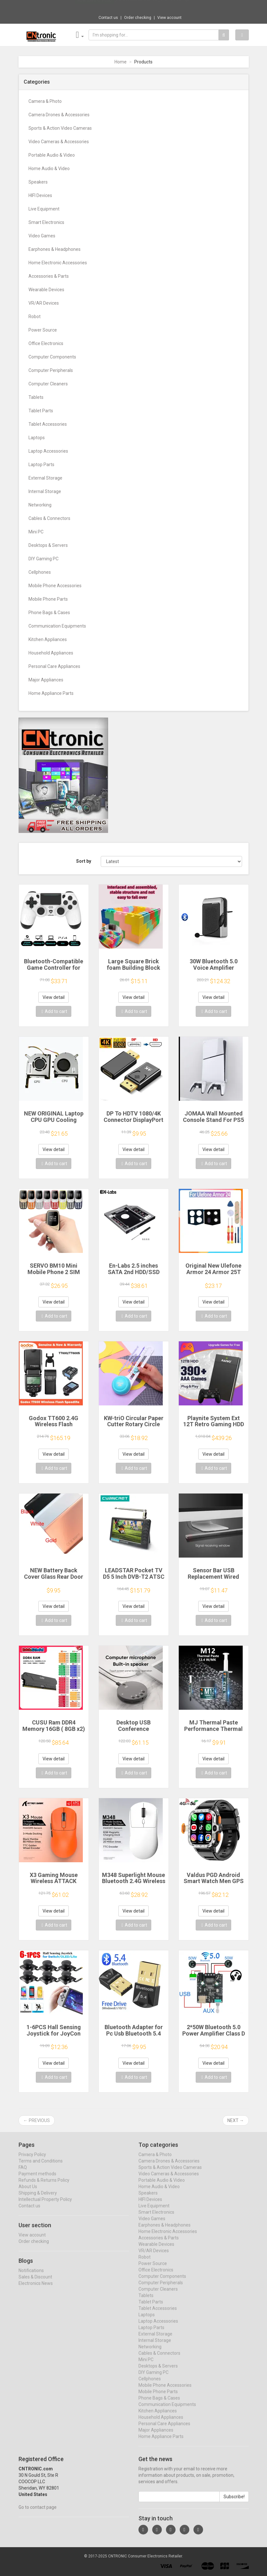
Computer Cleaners (48, 383)
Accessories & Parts (48, 276)
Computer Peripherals (50, 370)
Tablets (35, 397)
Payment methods (37, 2179)
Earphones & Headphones (54, 249)
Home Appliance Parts (51, 693)
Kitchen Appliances (47, 639)
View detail (54, 997)
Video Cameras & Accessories (58, 141)
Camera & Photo (45, 101)
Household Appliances (50, 652)
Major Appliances (45, 679)
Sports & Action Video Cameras (60, 128)
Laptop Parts (41, 464)
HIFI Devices (40, 195)
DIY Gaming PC (43, 558)
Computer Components (52, 356)
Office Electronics (45, 343)
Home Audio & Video (49, 168)
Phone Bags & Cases (49, 612)
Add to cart (54, 1011)
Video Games (41, 235)
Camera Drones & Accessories (59, 114)
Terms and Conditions (41, 2166)
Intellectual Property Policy (45, 2205)
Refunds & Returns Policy (44, 2185)
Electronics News (36, 2289)
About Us (28, 2192)
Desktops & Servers (48, 545)
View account (169, 17)
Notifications (31, 2276)
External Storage (45, 478)
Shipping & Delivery (38, 2198)
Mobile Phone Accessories (55, 585)
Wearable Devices (46, 289)
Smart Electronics (46, 222)
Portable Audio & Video (51, 155)
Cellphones (39, 572)
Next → (235, 2120)
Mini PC (35, 531)
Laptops (36, 437)
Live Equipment (43, 208)
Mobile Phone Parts (48, 599)
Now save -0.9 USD (94, 6)
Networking (39, 504)
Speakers (38, 182)
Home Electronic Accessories (57, 262)
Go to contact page (38, 2512)
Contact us (108, 17)
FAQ (23, 2173)
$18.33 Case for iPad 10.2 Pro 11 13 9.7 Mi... (153, 6)
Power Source (42, 330)
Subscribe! (234, 2502)
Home (120, 61)
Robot (34, 316)
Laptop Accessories (48, 451)
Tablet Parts (40, 410)
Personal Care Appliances (54, 666)
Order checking (137, 17)
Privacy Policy (32, 2160)
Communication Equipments (57, 626)
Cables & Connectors (49, 518)
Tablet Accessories (47, 424)
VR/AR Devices (43, 303)
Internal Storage (44, 491)
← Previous (36, 2120)
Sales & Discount (35, 2282)
